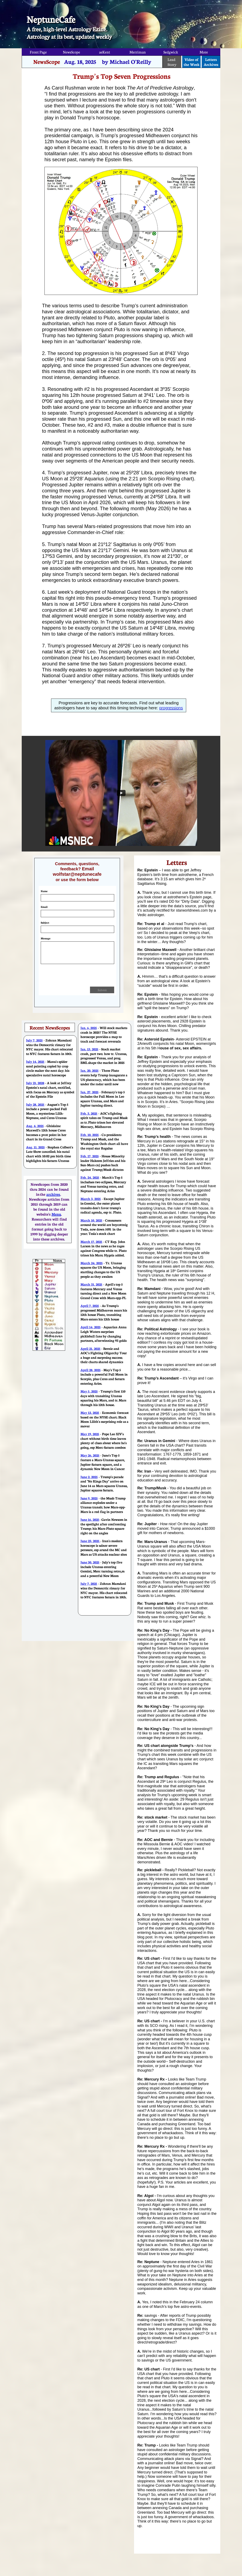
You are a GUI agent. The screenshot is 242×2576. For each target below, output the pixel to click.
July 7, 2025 (88, 1583)
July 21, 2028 (35, 1082)
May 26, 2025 (89, 1455)
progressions (171, 708)
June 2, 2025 (89, 1476)
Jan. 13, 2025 (89, 1048)
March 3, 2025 (90, 1198)
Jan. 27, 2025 (89, 1091)
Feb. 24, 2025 (89, 1177)
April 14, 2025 (90, 1326)
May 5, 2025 (89, 1391)
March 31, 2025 (91, 1284)
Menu (56, 1214)
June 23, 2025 (90, 1540)
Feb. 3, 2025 (88, 1113)
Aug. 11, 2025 (35, 1146)
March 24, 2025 (91, 1262)
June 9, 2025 (89, 1498)
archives (53, 1194)
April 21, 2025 (90, 1348)
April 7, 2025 (89, 1305)
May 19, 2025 (89, 1433)
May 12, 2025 (89, 1412)
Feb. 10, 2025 (89, 1134)
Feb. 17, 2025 (89, 1155)
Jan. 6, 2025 (88, 1027)
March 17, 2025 (91, 1241)
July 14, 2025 (35, 1061)
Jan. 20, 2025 (89, 1070)
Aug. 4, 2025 (35, 1125)
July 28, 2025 (35, 1104)
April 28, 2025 (90, 1369)
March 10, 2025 (91, 1220)
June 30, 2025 (89, 1562)
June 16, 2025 (89, 1519)
